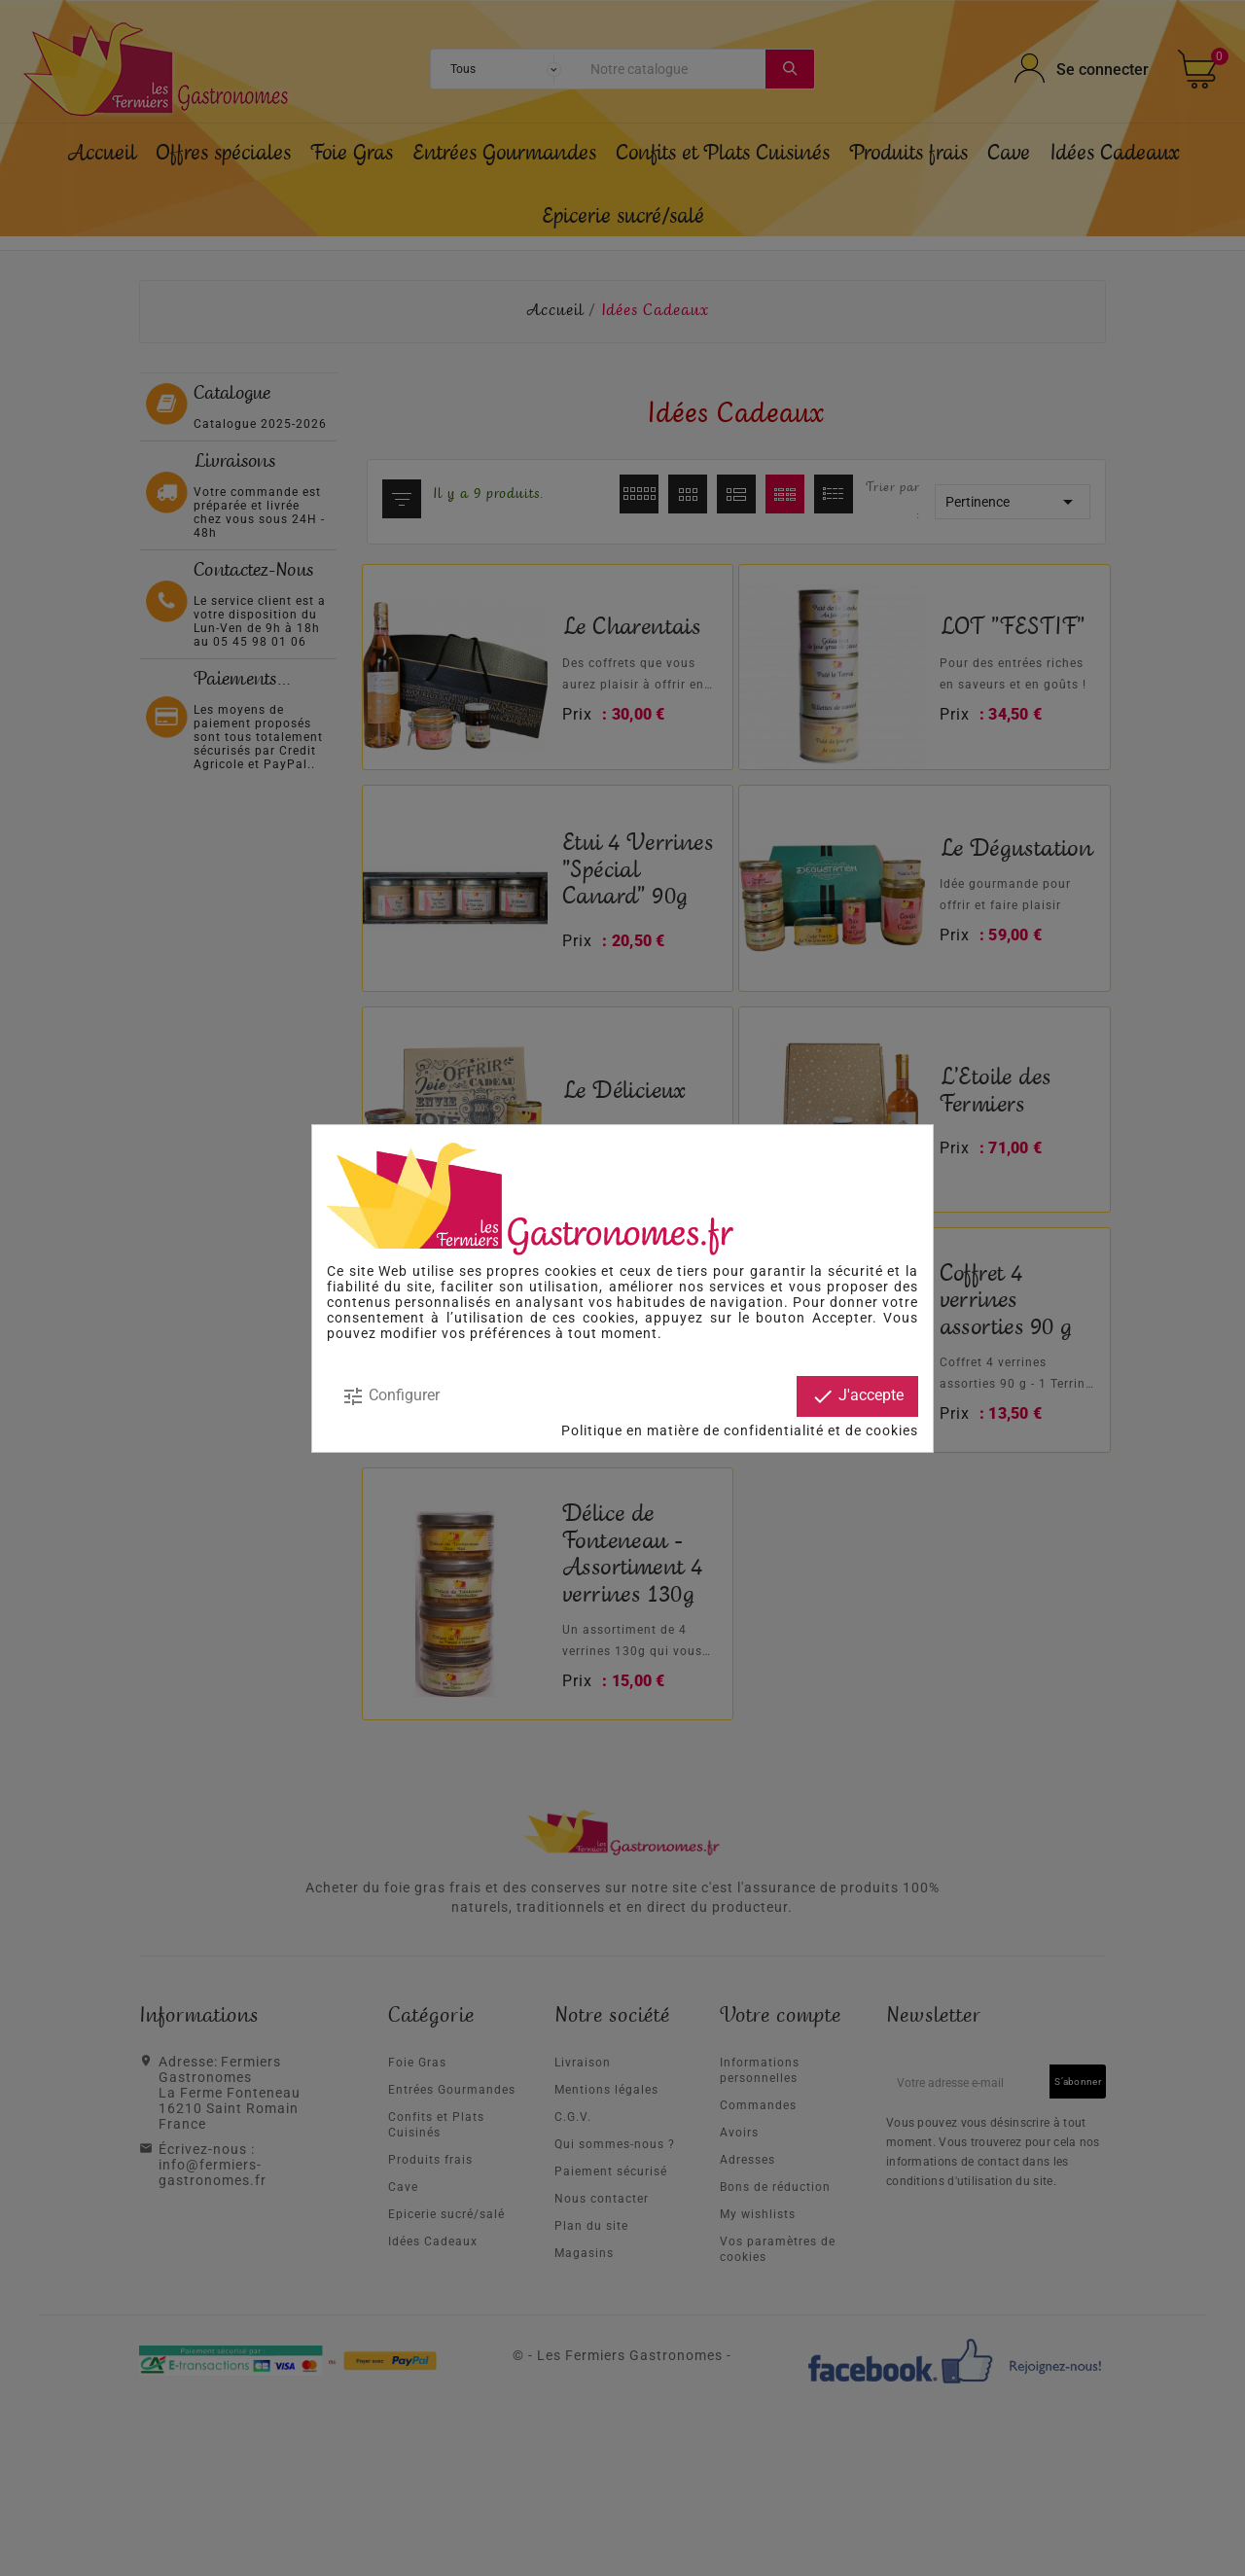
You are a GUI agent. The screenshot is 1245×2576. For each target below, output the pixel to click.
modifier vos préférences (465, 1333)
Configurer (390, 1396)
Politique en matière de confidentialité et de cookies (739, 1430)
